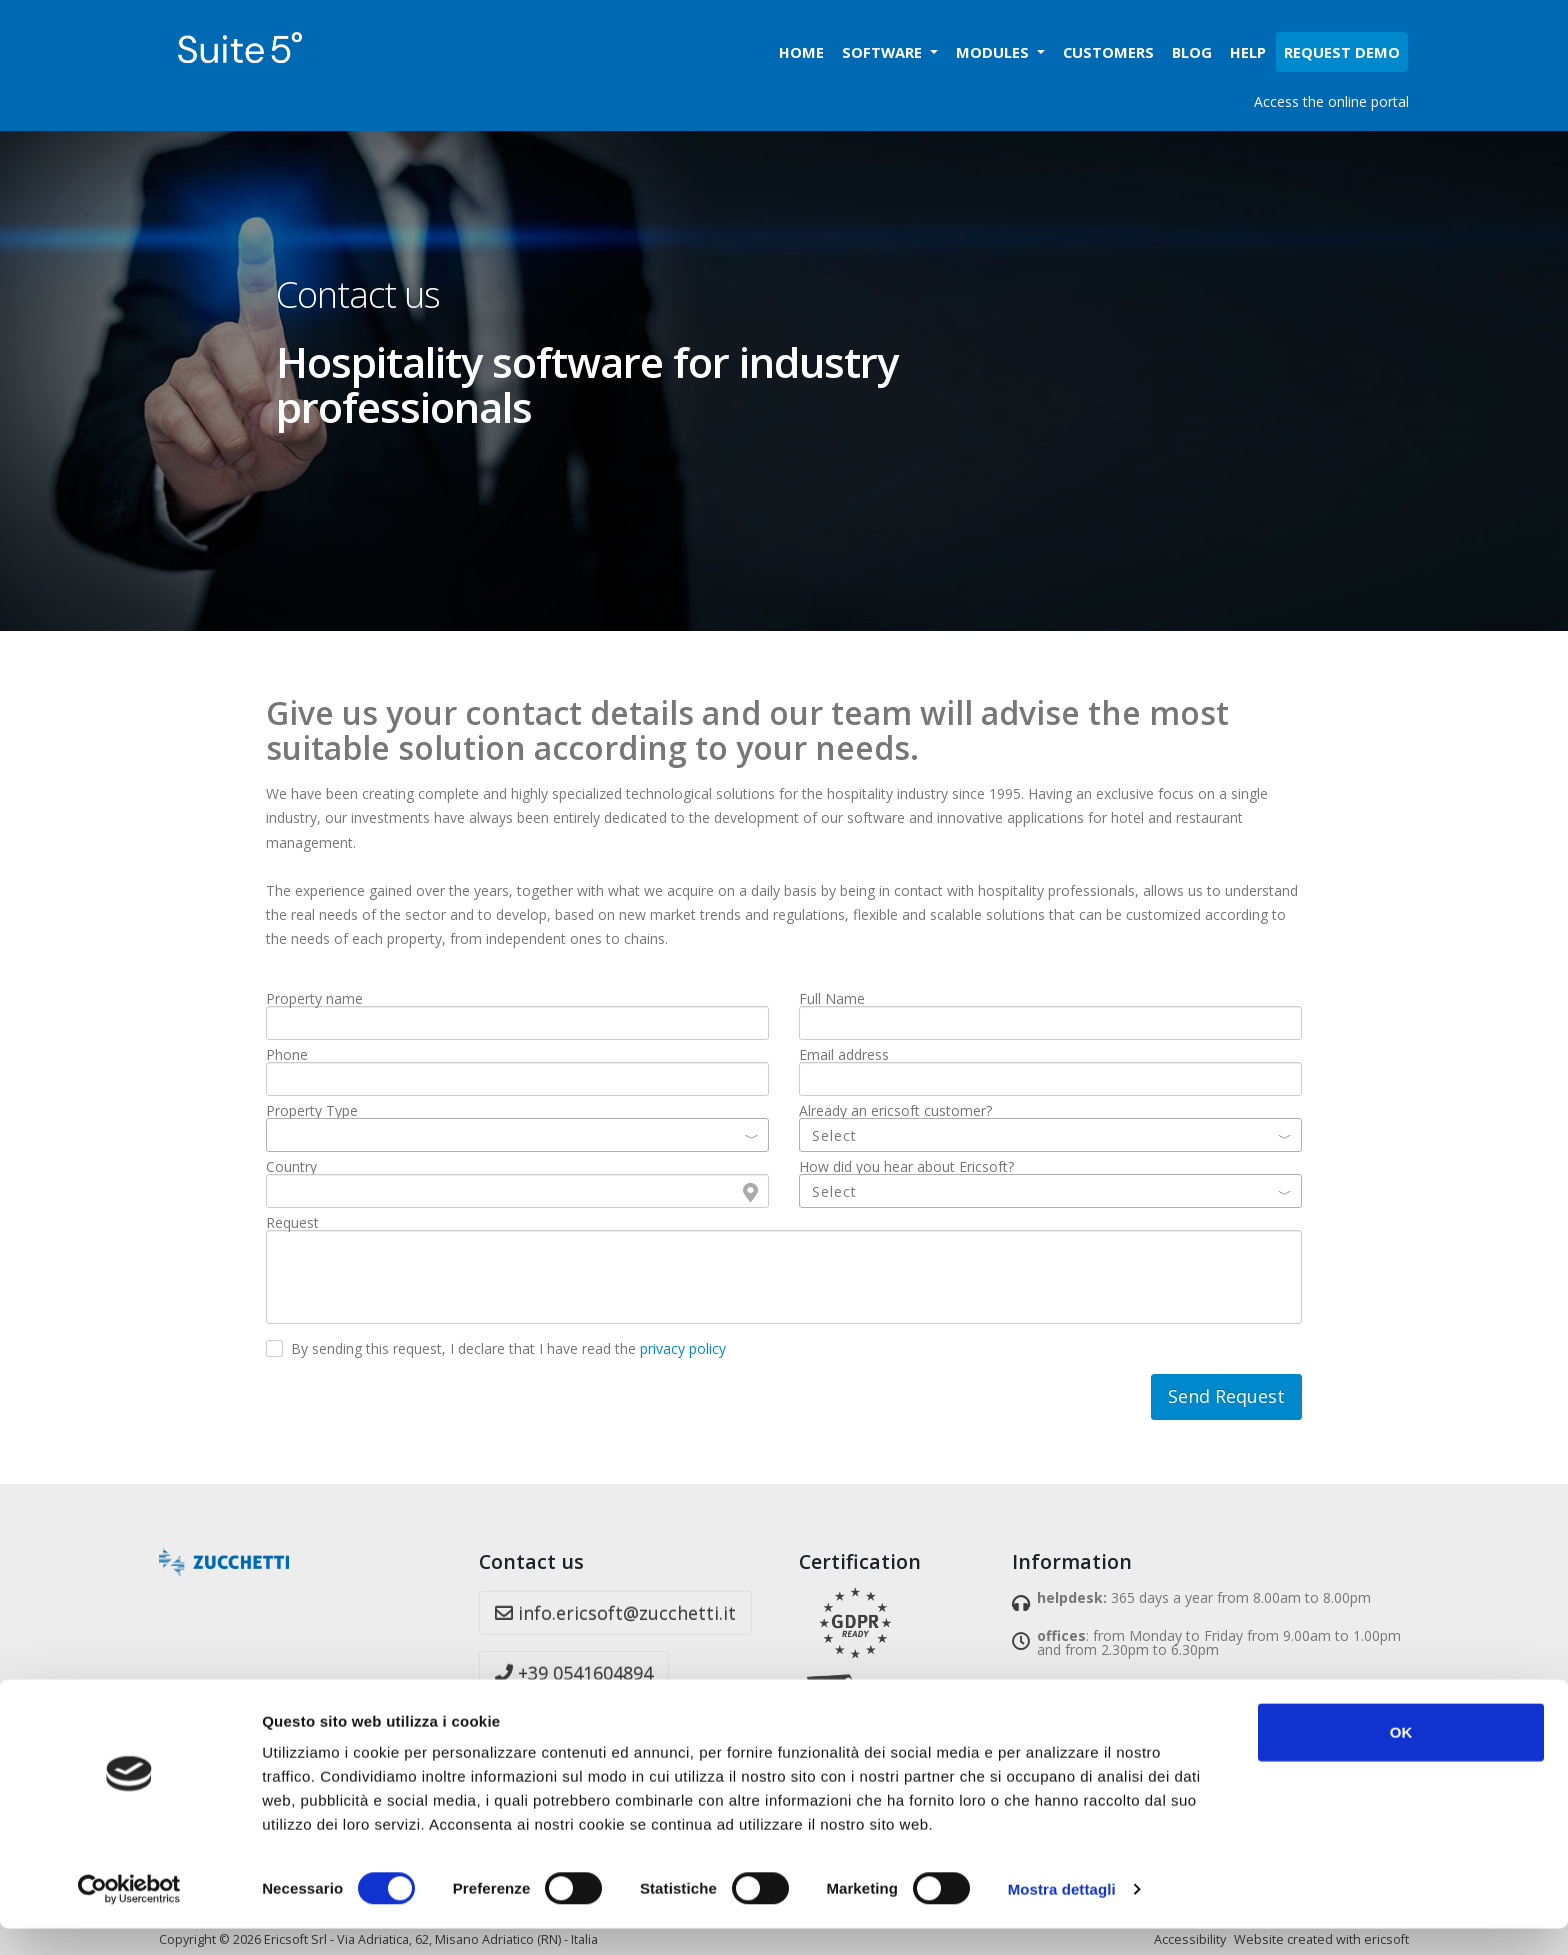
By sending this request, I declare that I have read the (508, 1349)
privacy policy (683, 1348)
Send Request (1226, 1396)
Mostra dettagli (1062, 1915)
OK (1401, 1758)
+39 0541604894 (574, 1673)
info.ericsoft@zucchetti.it (615, 1613)
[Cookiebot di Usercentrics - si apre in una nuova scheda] (129, 1916)
